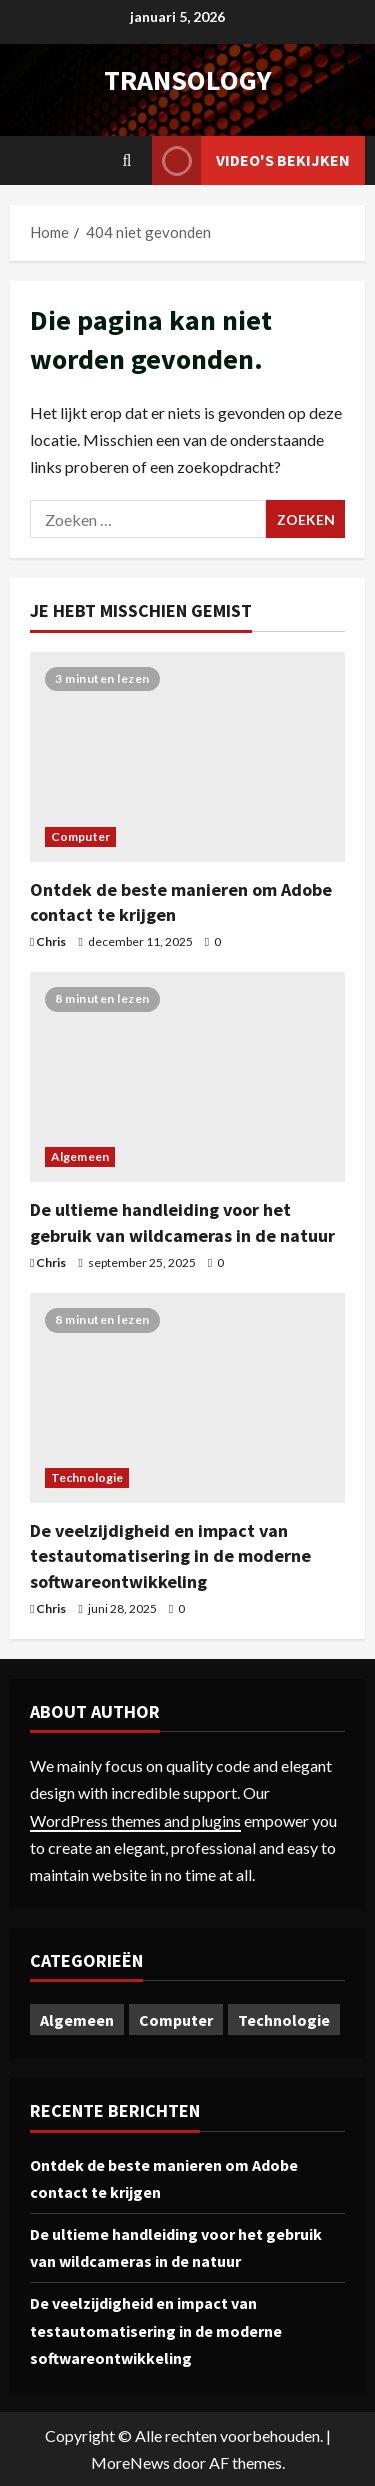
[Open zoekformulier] (127, 160)
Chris (51, 941)
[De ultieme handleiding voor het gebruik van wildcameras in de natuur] (187, 1077)
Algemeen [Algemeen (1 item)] (77, 2020)
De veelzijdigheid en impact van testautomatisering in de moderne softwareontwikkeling (170, 1555)
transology (188, 80)
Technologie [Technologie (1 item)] (284, 2020)
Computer (80, 836)
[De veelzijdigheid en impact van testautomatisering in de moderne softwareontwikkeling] (187, 1398)
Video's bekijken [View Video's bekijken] (251, 160)
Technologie (87, 1477)
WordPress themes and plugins (135, 1820)
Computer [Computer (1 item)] (176, 2020)
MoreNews (130, 2462)
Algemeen (80, 1156)
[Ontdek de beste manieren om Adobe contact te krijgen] (187, 757)
